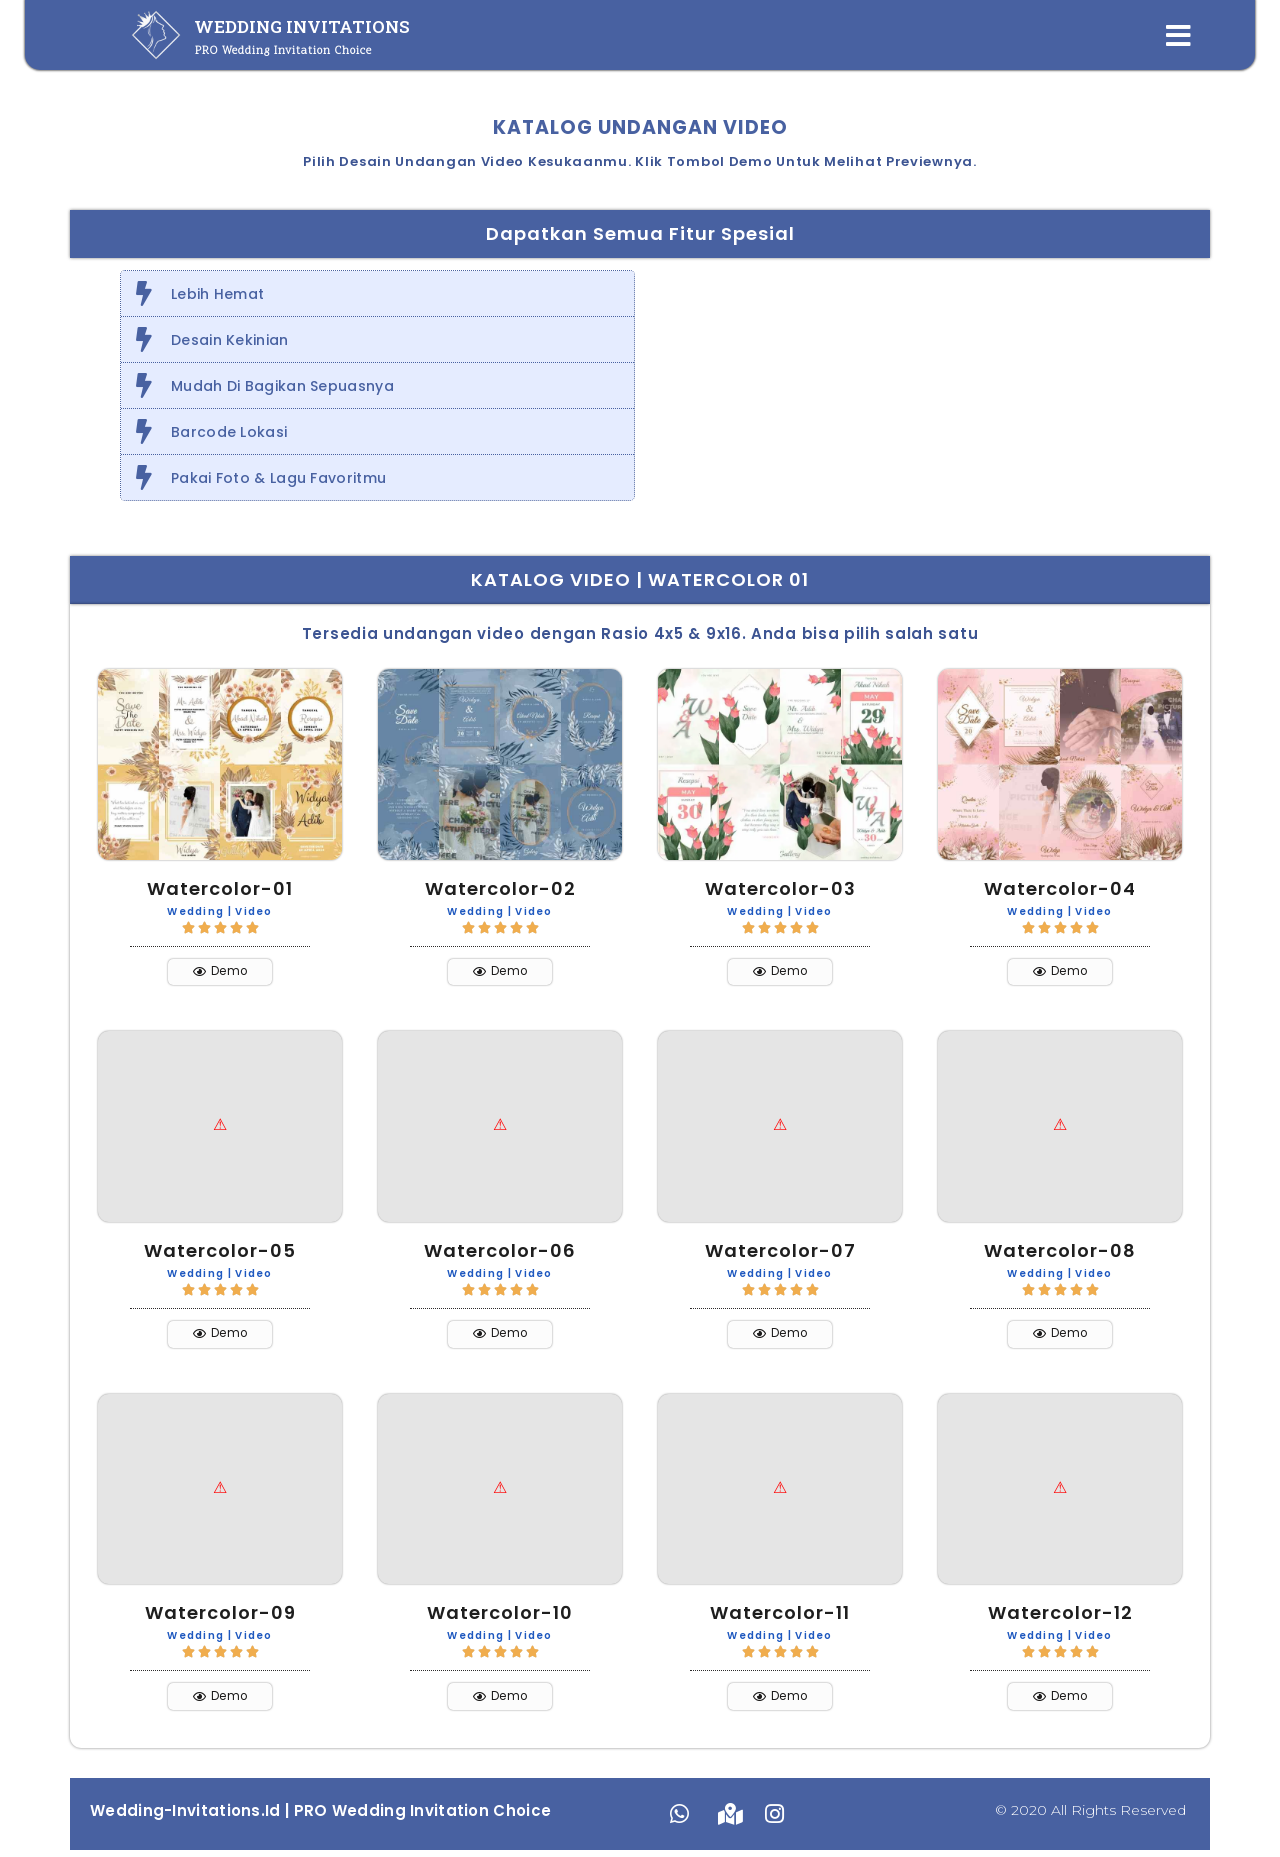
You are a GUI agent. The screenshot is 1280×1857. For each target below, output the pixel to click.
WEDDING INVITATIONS (302, 26)
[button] (219, 973)
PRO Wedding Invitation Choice (283, 51)
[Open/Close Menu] (1178, 35)
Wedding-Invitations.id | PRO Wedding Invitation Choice (320, 1817)
